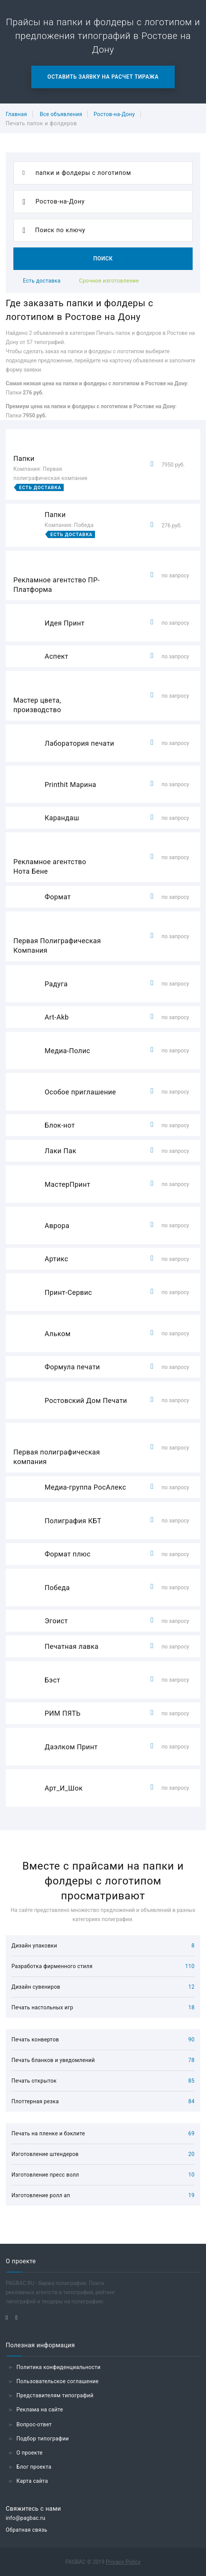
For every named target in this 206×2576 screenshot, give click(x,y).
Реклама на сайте (39, 2409)
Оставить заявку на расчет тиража (102, 77)
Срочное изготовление (109, 281)
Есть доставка (42, 281)
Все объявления (61, 114)
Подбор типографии (42, 2438)
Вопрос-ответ (34, 2424)
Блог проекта (34, 2467)
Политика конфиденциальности (58, 2367)
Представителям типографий (54, 2395)
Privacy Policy (123, 2562)
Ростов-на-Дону (114, 114)
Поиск (103, 258)
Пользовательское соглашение (57, 2381)
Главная (16, 114)
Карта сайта (32, 2481)
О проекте (29, 2453)
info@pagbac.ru (25, 2518)
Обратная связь (26, 2530)
